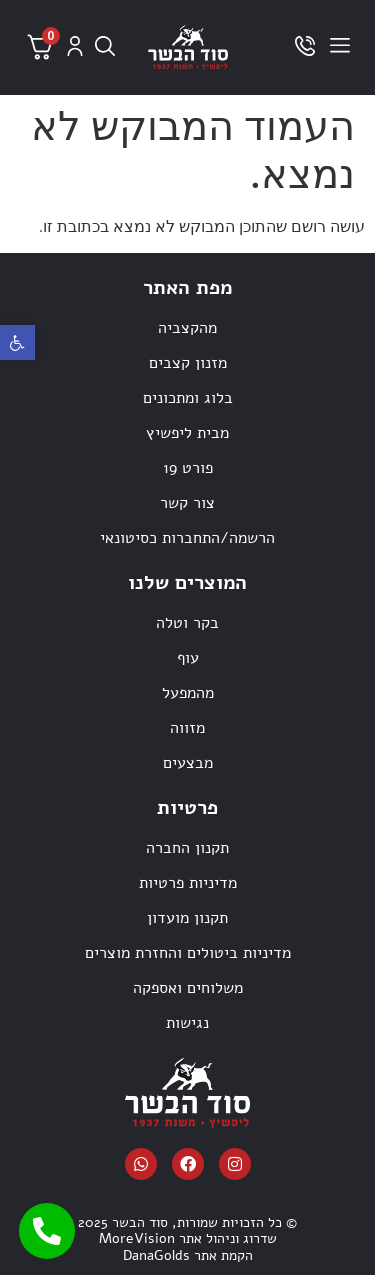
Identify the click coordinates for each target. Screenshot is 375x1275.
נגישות (187, 1023)
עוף (188, 658)
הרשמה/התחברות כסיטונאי (187, 538)
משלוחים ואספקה (188, 988)
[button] (17, 342)
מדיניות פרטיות (188, 883)
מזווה (187, 728)
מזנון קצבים (188, 363)
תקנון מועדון (187, 918)
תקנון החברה (187, 848)
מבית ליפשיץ (187, 433)
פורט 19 (188, 468)
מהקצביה (187, 328)
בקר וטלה (187, 623)
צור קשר (187, 503)
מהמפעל (188, 693)
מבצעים (188, 763)
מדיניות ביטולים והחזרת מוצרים (188, 953)
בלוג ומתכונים (188, 398)
